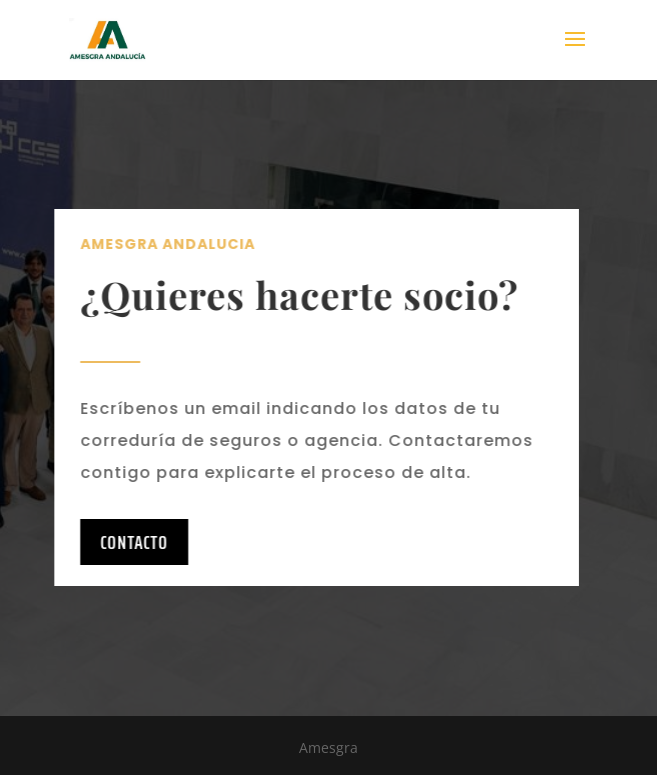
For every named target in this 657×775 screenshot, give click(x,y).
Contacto (124, 542)
